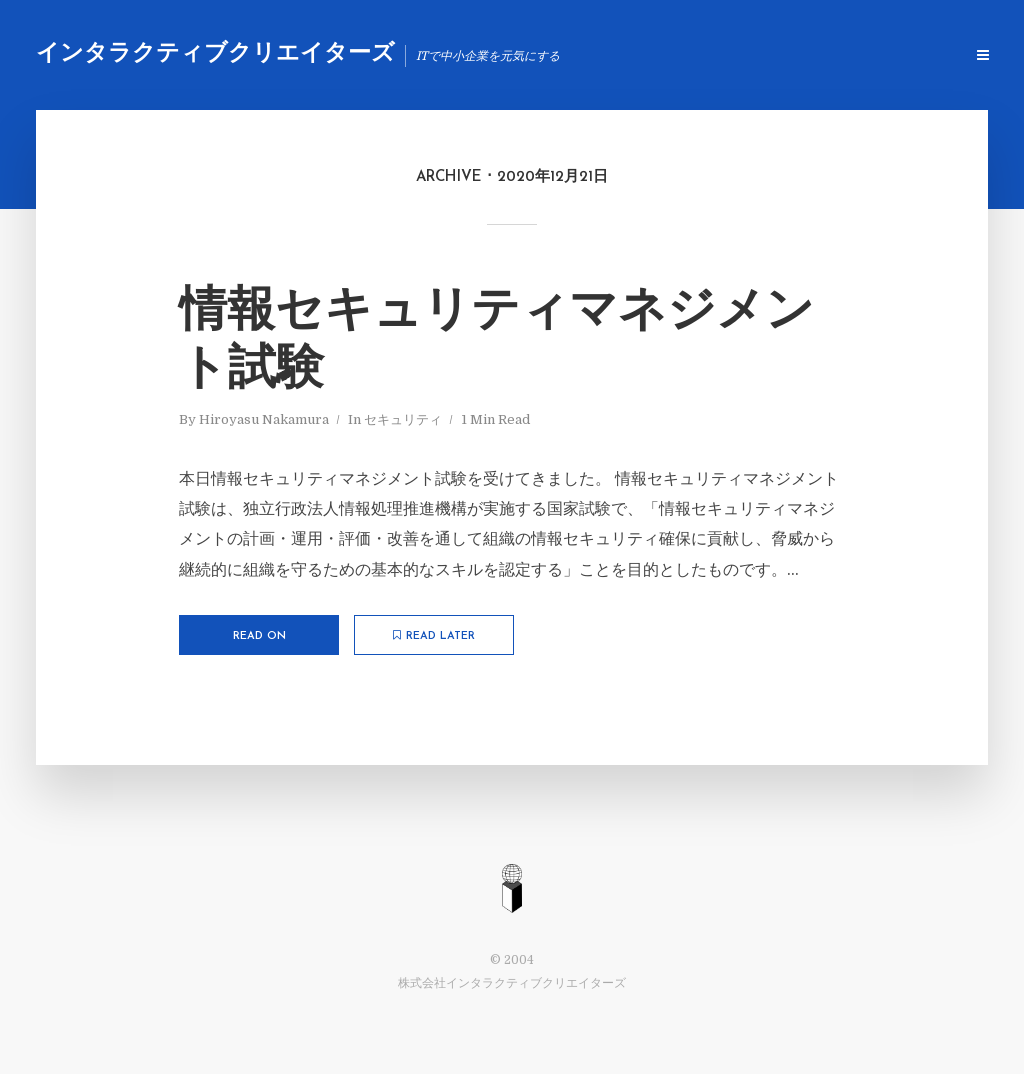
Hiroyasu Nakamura (264, 419)
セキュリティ (403, 419)
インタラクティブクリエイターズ (215, 54)
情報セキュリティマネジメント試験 (496, 342)
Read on (259, 636)
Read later (434, 636)
